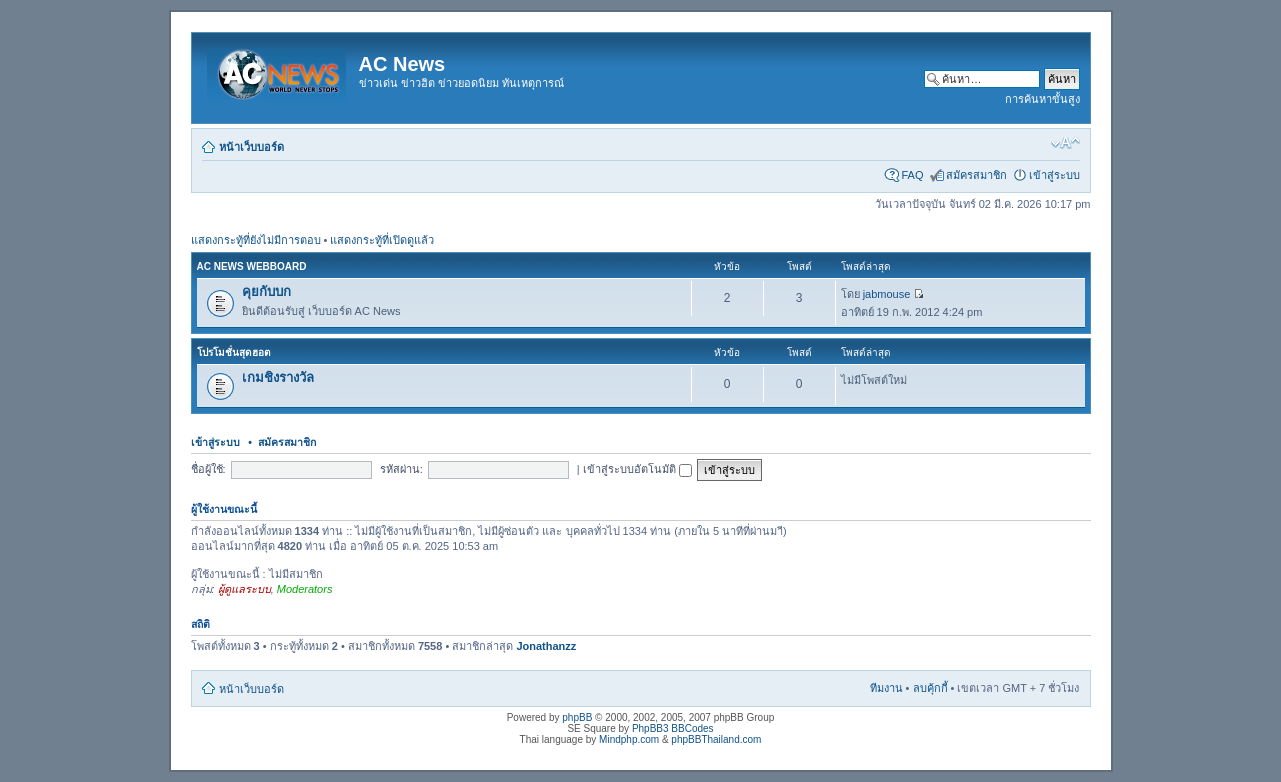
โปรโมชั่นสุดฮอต (234, 352)
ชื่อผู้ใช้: (208, 469)
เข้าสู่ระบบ (1054, 175)
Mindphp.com (629, 739)
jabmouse (887, 294)
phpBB (577, 717)
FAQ (912, 175)
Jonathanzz (546, 646)
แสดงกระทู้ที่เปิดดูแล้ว (382, 240)
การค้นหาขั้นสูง (1042, 99)
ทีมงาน (886, 688)
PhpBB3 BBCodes (673, 728)
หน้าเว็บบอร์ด (251, 147)
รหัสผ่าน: (401, 469)
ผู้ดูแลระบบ (244, 589)
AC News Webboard (252, 266)
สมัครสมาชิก (976, 175)
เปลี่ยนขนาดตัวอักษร (1065, 143)
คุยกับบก (266, 291)
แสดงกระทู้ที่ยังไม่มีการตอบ (256, 240)
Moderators (305, 589)
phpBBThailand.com (716, 739)
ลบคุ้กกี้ (930, 688)
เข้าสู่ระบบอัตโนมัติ (637, 469)
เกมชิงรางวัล (278, 377)
